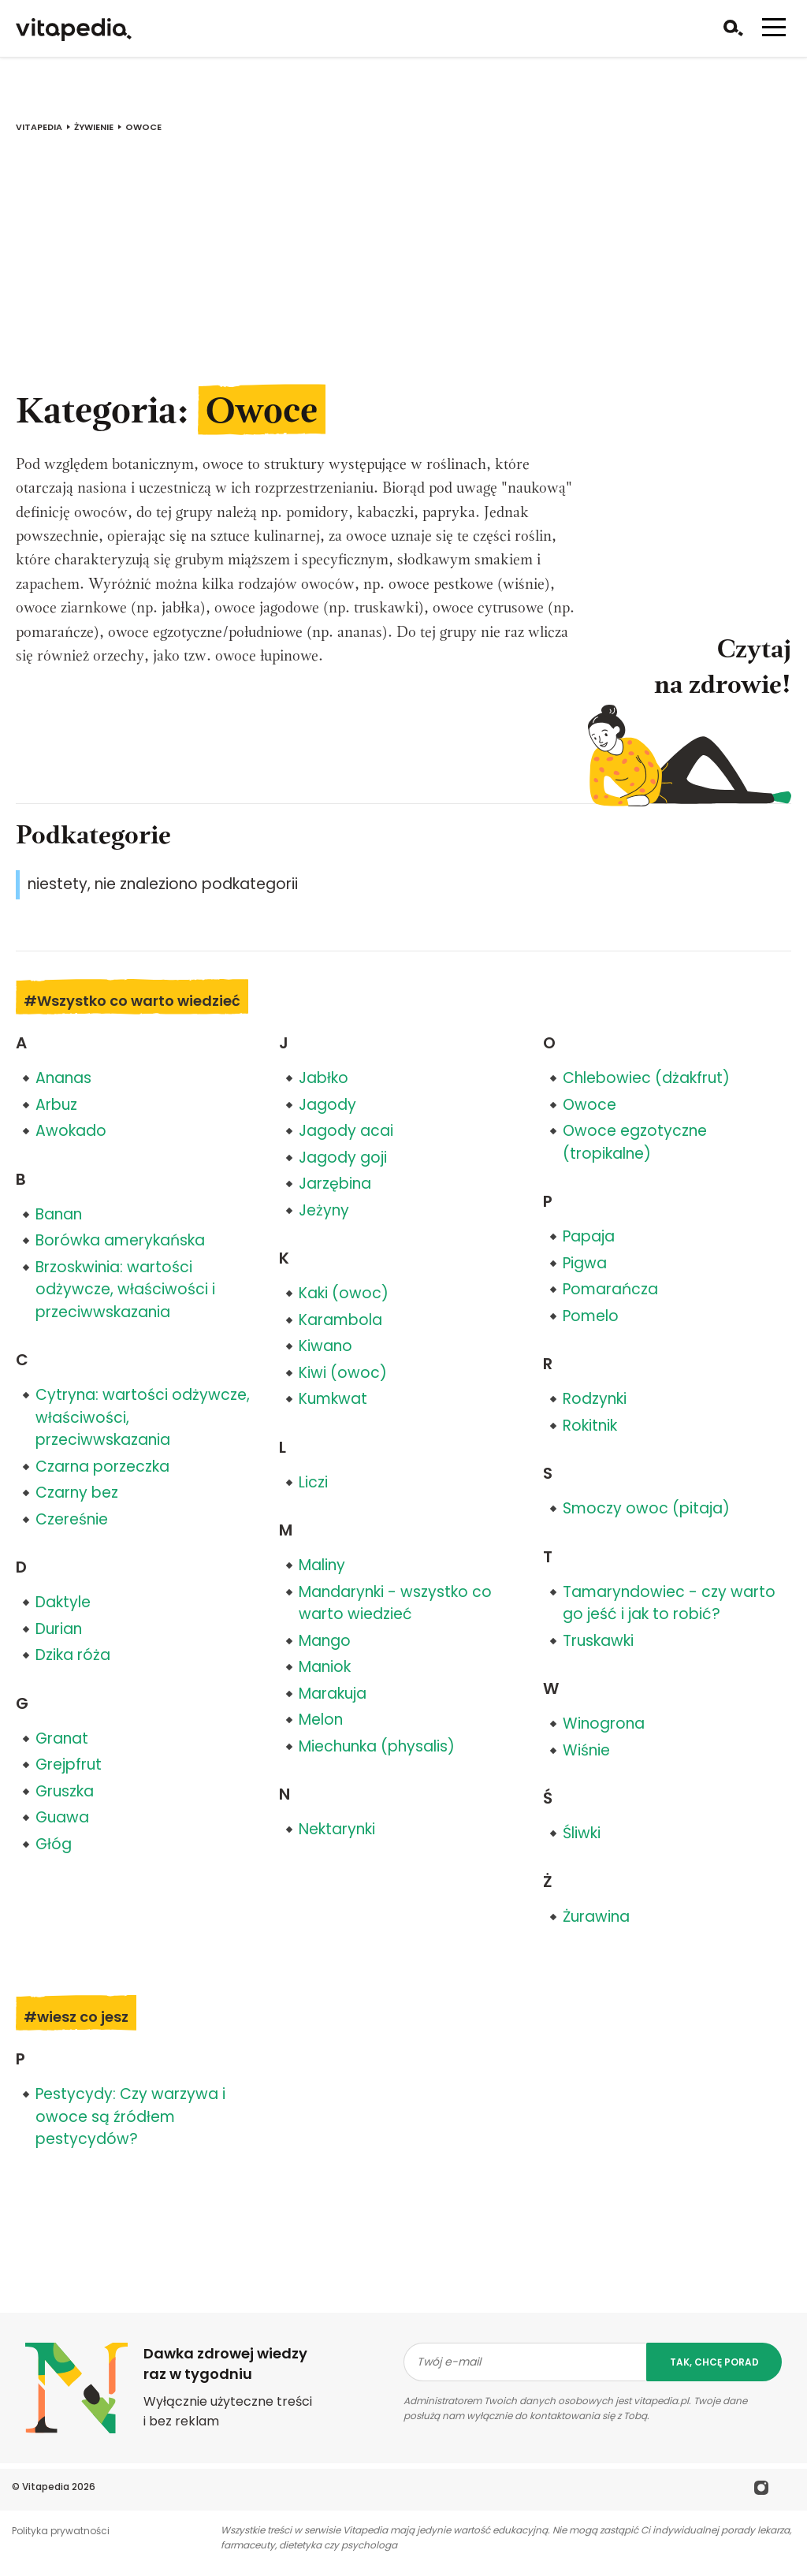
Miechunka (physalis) (377, 1746)
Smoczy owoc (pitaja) (646, 1508)
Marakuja (332, 1693)
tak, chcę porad (714, 2362)
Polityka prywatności (61, 2530)
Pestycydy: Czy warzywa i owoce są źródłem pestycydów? (130, 2116)
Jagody (327, 1104)
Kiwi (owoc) (343, 1372)
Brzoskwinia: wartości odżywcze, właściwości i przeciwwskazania (125, 1289)
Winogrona (604, 1723)
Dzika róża (72, 1655)
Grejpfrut (68, 1764)
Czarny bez (76, 1492)
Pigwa (585, 1263)
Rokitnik (590, 1425)
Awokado (70, 1130)
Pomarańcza (610, 1289)
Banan (58, 1214)
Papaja (589, 1236)
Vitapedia (45, 2486)
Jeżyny (324, 1210)
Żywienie (93, 127)
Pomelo (591, 1316)
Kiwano (325, 1346)
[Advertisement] (403, 270)
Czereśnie (71, 1519)
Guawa (62, 1817)
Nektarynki (337, 1829)
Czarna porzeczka (102, 1466)
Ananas (63, 1078)
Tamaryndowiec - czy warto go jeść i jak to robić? (669, 1603)
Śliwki (582, 1833)
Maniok (325, 1666)
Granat (61, 1738)
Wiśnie (586, 1750)
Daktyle (63, 1602)
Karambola (340, 1320)
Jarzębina (335, 1183)
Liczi (313, 1482)
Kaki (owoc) (344, 1293)
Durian (58, 1629)
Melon (321, 1719)
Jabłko (323, 1078)
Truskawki (598, 1640)
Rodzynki (595, 1398)
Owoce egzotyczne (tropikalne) (635, 1142)
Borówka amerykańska (120, 1240)
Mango (325, 1640)
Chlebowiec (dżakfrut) (646, 1078)
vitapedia (39, 127)
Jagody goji (343, 1157)
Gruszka (64, 1791)
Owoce (589, 1104)
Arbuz (56, 1104)
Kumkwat (333, 1398)
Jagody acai (346, 1130)
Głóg (53, 1844)
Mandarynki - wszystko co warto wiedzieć (395, 1603)
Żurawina (596, 1916)
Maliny (322, 1565)
